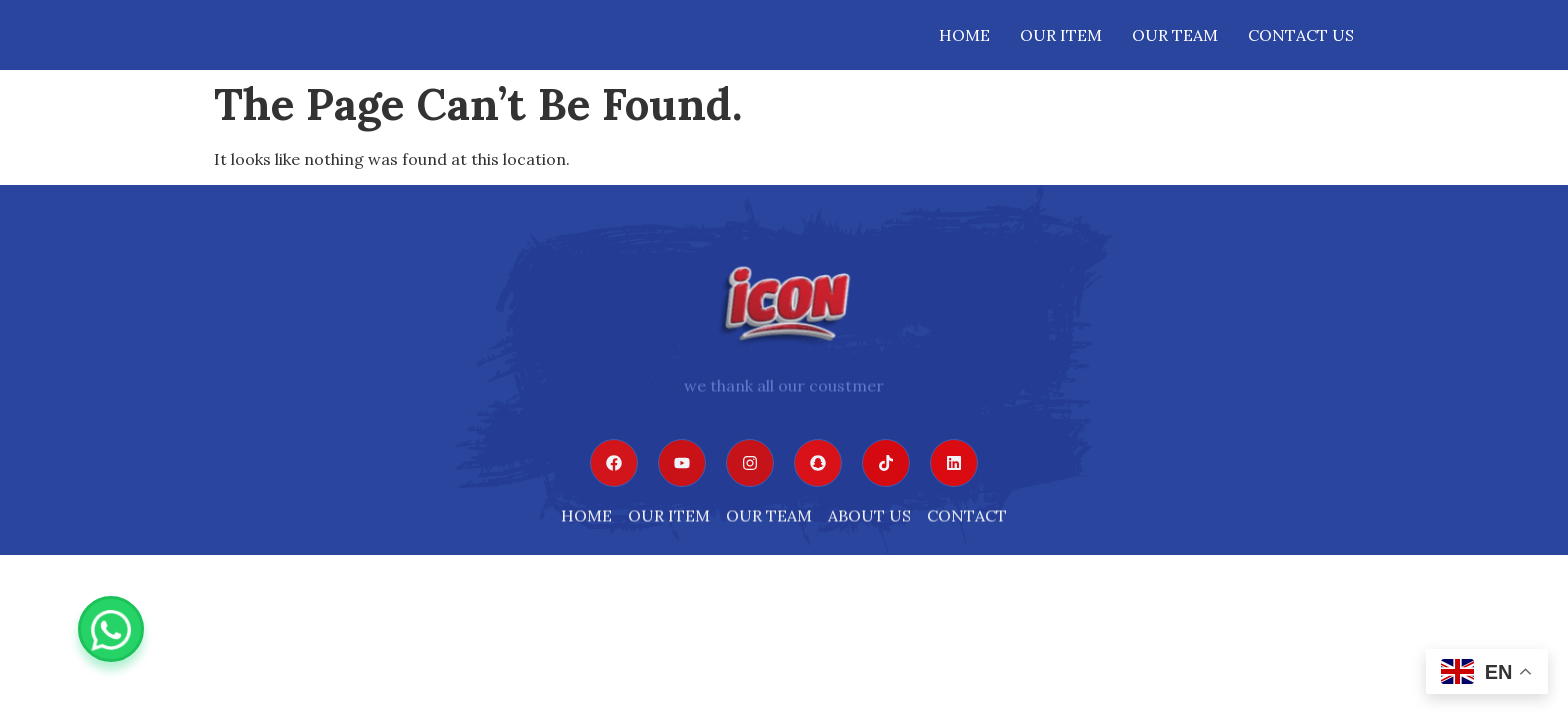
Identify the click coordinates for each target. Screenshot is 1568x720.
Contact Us (1301, 35)
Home (964, 35)
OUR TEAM (1175, 35)
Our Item (1061, 35)
